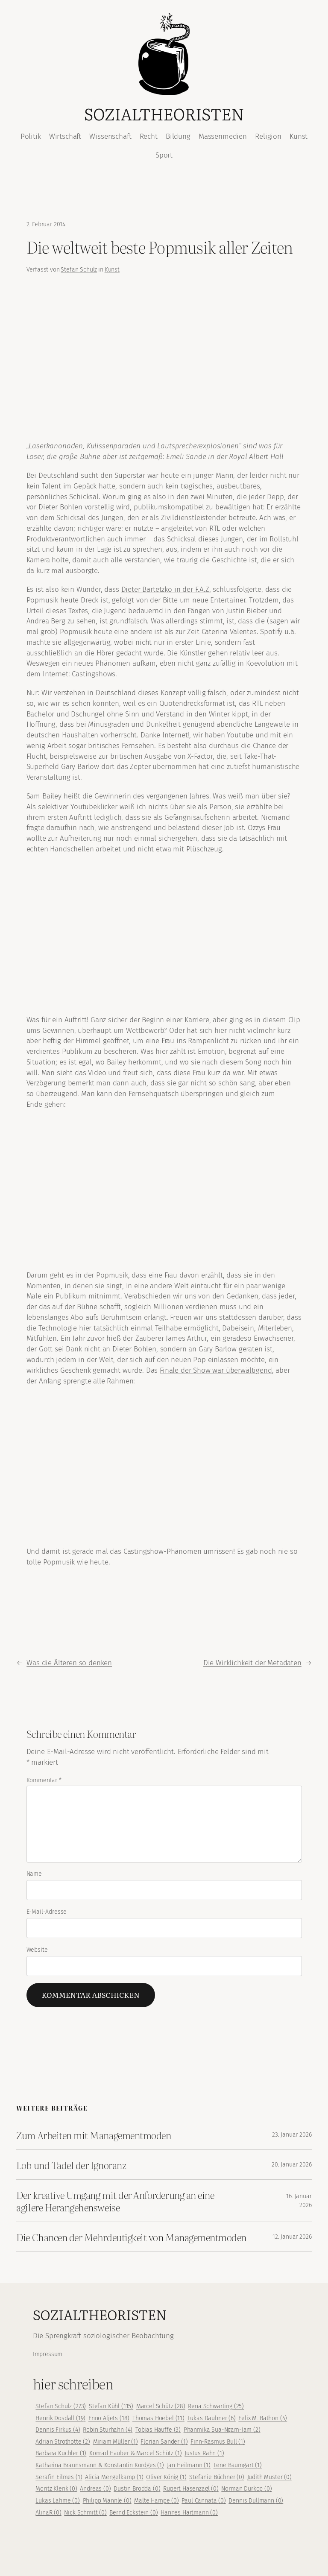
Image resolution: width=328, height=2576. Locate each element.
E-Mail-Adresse (46, 1911)
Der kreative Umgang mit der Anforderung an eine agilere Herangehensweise (115, 2200)
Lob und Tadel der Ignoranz (71, 2164)
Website (37, 1949)
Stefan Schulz (79, 269)
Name (34, 1873)
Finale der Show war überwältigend (216, 1370)
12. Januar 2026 (292, 2236)
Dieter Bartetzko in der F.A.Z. (166, 589)
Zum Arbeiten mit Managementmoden (93, 2135)
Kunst (112, 269)
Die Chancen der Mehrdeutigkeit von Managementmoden (131, 2237)
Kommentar (44, 1780)
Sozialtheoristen (164, 114)
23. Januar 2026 (292, 2134)
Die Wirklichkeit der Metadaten (252, 1663)
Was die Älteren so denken (69, 1663)
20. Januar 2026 (292, 2164)
